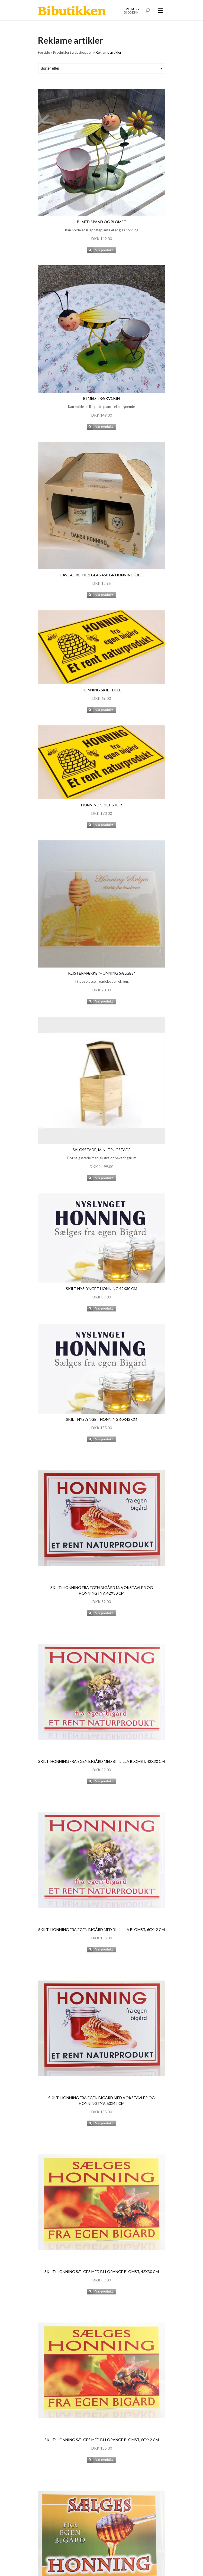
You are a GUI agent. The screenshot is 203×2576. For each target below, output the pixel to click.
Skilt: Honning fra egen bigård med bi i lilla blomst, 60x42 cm (101, 1929)
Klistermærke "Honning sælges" (101, 973)
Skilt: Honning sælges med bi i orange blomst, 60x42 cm (101, 2439)
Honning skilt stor (101, 805)
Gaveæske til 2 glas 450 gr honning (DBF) (102, 575)
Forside (44, 52)
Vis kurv (133, 9)
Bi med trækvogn (101, 398)
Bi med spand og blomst (101, 221)
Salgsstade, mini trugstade (102, 1149)
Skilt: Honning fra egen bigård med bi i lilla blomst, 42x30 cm (101, 1761)
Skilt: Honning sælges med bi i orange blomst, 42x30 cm (101, 2271)
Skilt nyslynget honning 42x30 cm (101, 1288)
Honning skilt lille (101, 690)
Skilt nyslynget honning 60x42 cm (101, 1419)
